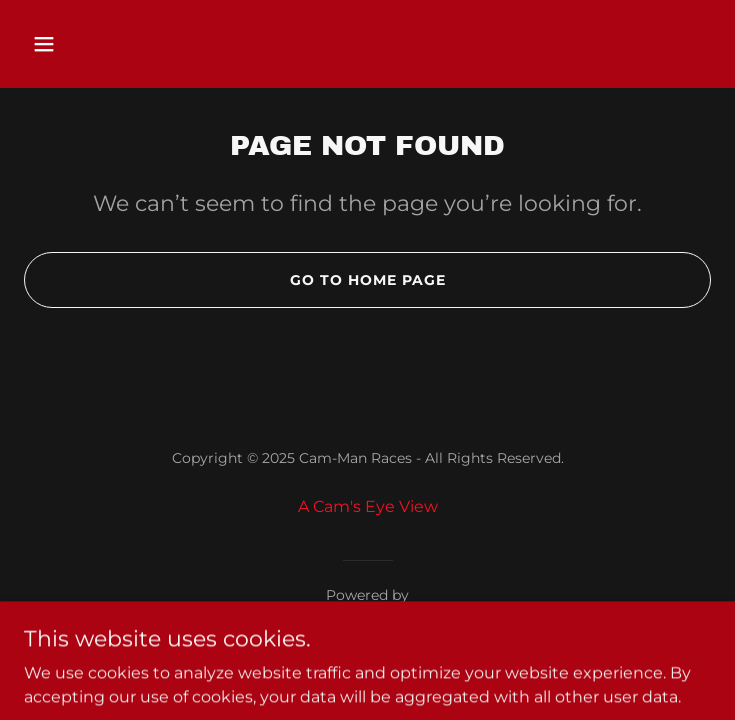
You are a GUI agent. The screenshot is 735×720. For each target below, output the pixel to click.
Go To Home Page (368, 280)
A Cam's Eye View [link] (368, 506)
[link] (367, 619)
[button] (75, 44)
